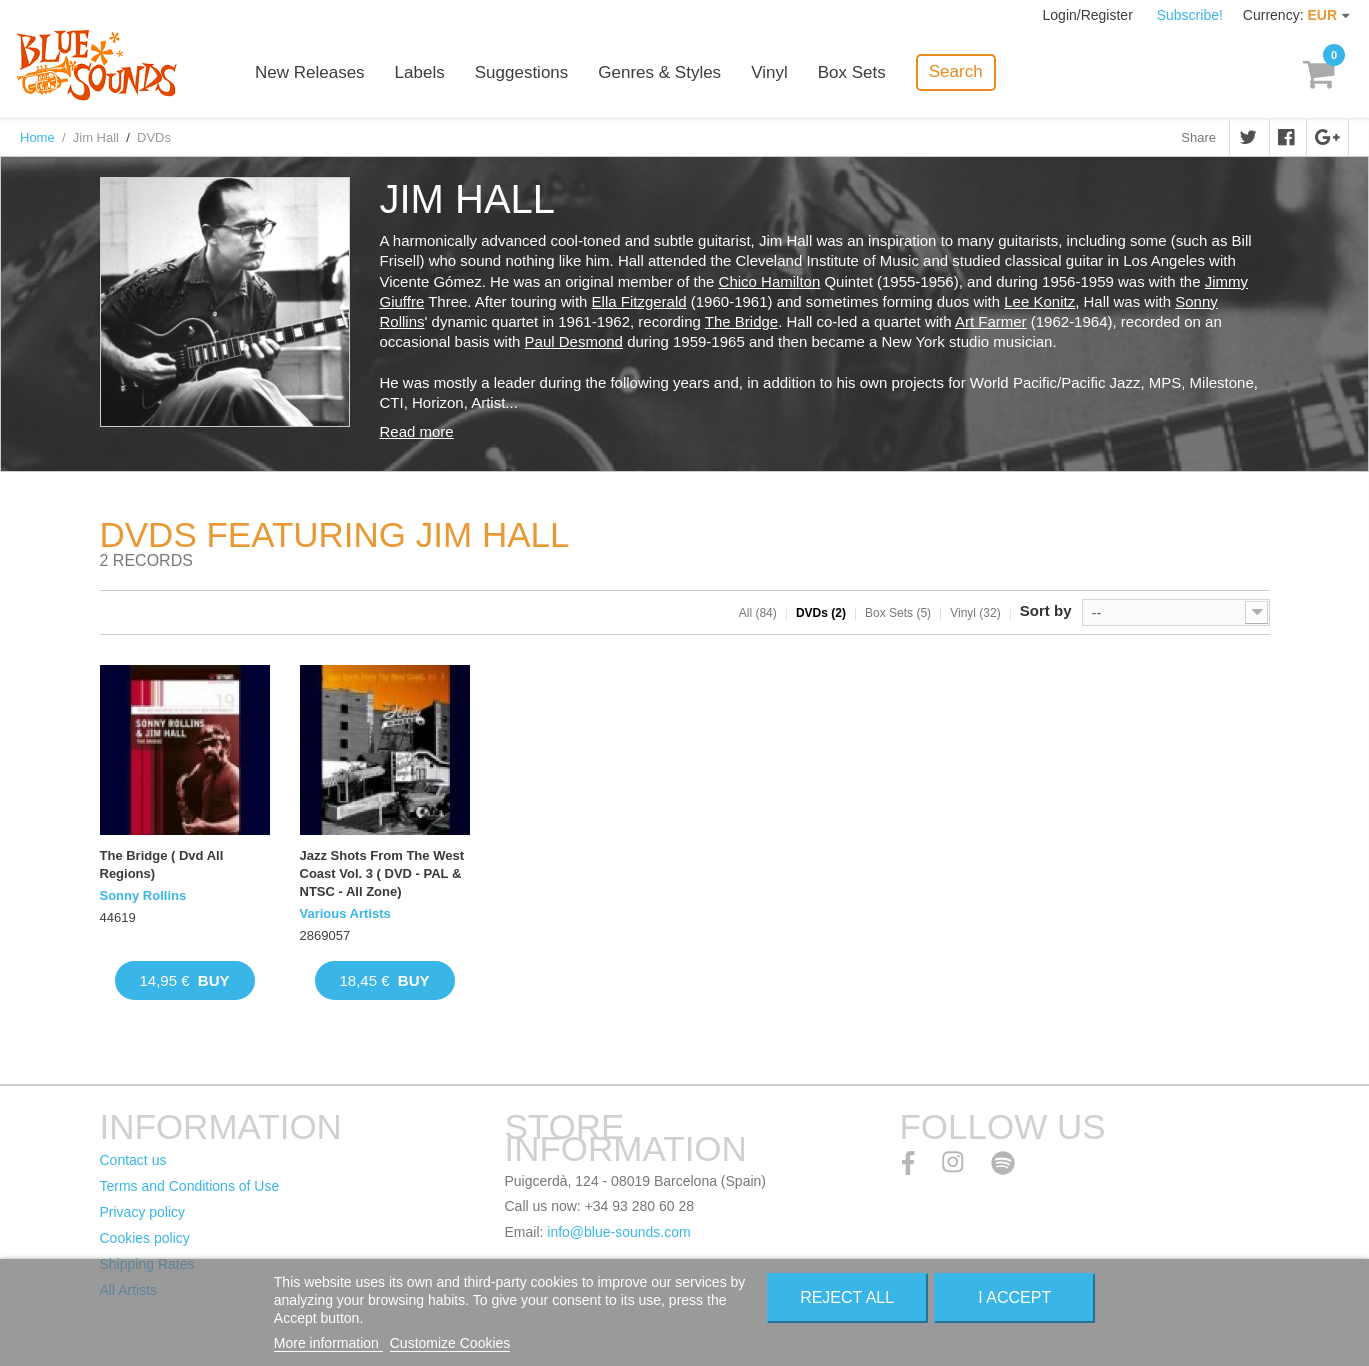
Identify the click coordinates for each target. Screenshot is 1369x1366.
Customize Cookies (450, 1343)
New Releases (310, 72)
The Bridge (741, 321)
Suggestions (522, 72)
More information (328, 1343)
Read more (417, 431)
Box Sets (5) (898, 613)
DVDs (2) (821, 613)
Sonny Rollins (143, 895)
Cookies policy (145, 1238)
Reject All (847, 1297)
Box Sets (852, 72)
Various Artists (345, 913)
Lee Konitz (1039, 301)
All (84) (758, 613)
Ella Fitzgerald (639, 301)
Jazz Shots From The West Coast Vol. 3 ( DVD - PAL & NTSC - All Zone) (382, 873)
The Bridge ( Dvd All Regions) (162, 864)
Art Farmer (991, 321)
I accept (1014, 1297)
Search (956, 71)
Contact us (133, 1160)
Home (37, 137)
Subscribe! (1190, 15)
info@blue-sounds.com (618, 1232)
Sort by (1046, 610)
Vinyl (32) (975, 613)
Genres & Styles (659, 72)
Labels (420, 72)
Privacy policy (143, 1212)
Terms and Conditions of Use (190, 1186)
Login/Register (1090, 15)
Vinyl (769, 72)
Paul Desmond (574, 341)
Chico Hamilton (770, 281)
